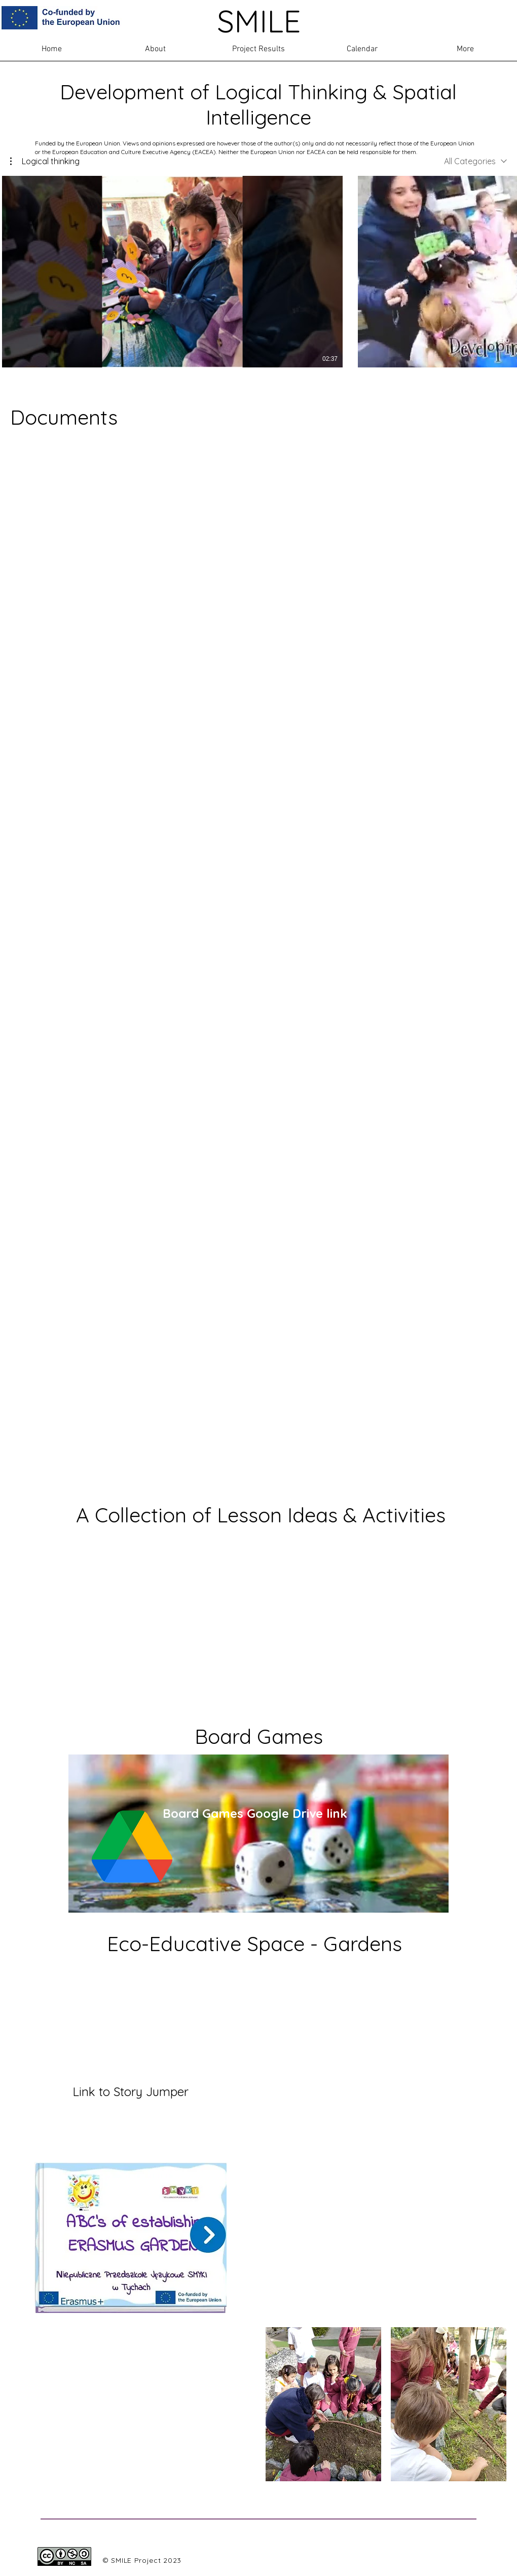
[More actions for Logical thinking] (45, 161)
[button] (45, 161)
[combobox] (475, 161)
